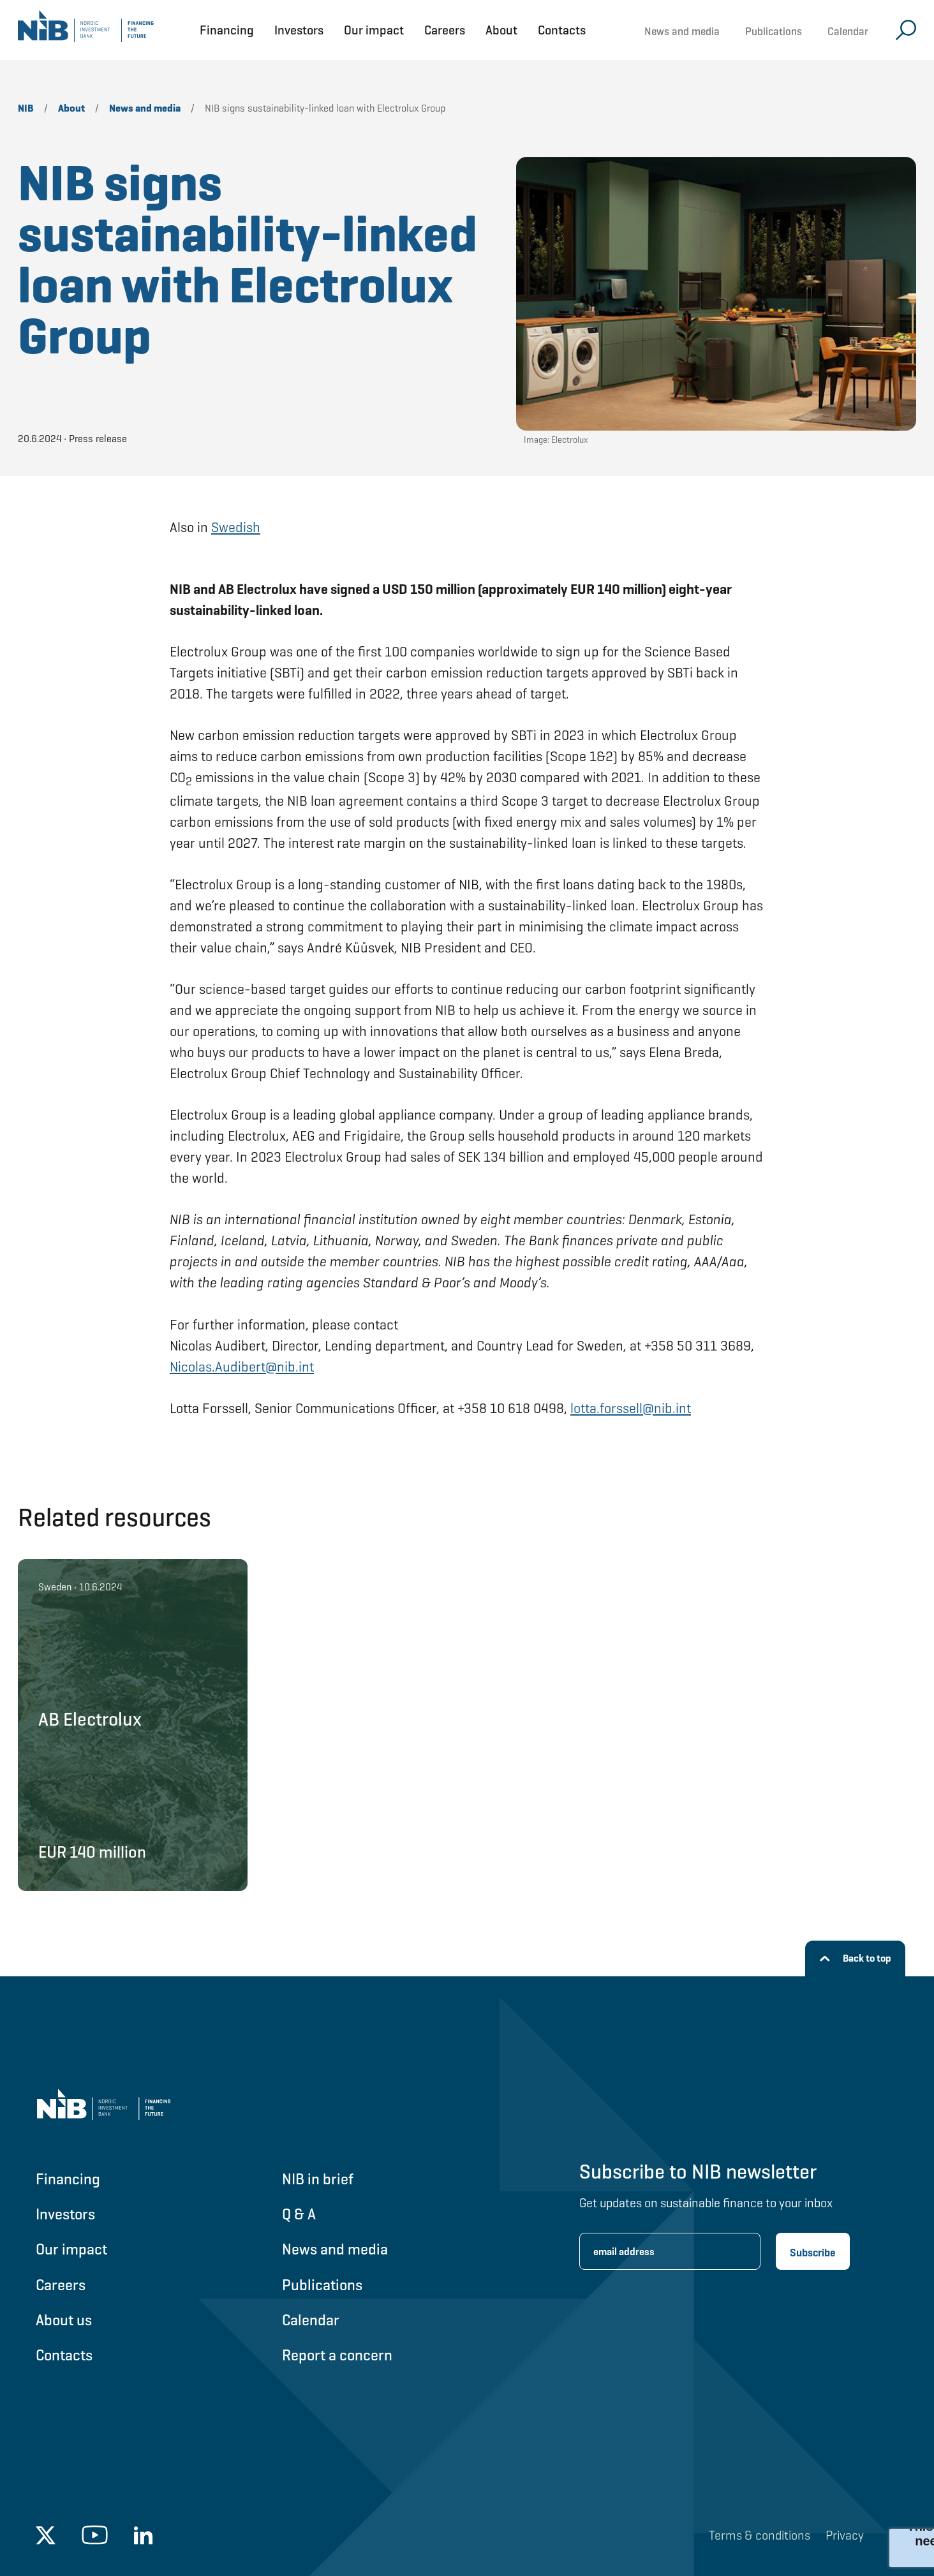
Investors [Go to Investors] (65, 2214)
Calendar (847, 31)
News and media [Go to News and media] (335, 2249)
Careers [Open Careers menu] (444, 30)
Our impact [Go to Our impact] (71, 2249)
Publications (773, 31)
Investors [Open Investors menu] (298, 30)
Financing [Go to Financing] (68, 2179)
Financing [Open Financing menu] (227, 30)
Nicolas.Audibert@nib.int (242, 1367)
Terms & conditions (759, 2535)
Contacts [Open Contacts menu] (562, 30)
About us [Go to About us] (64, 2320)
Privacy (845, 2535)
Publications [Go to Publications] (322, 2285)
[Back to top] (855, 1958)
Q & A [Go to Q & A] (299, 2214)
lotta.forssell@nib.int (630, 1408)
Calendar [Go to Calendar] (310, 2320)
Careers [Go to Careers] (60, 2285)
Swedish (235, 527)
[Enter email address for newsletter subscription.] (669, 2251)
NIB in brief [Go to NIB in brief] (317, 2179)
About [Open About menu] (501, 30)
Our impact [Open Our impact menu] (374, 30)
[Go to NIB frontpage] (86, 30)
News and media (682, 31)
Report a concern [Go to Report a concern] (337, 2355)
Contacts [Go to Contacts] (64, 2355)
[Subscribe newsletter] (813, 2251)
